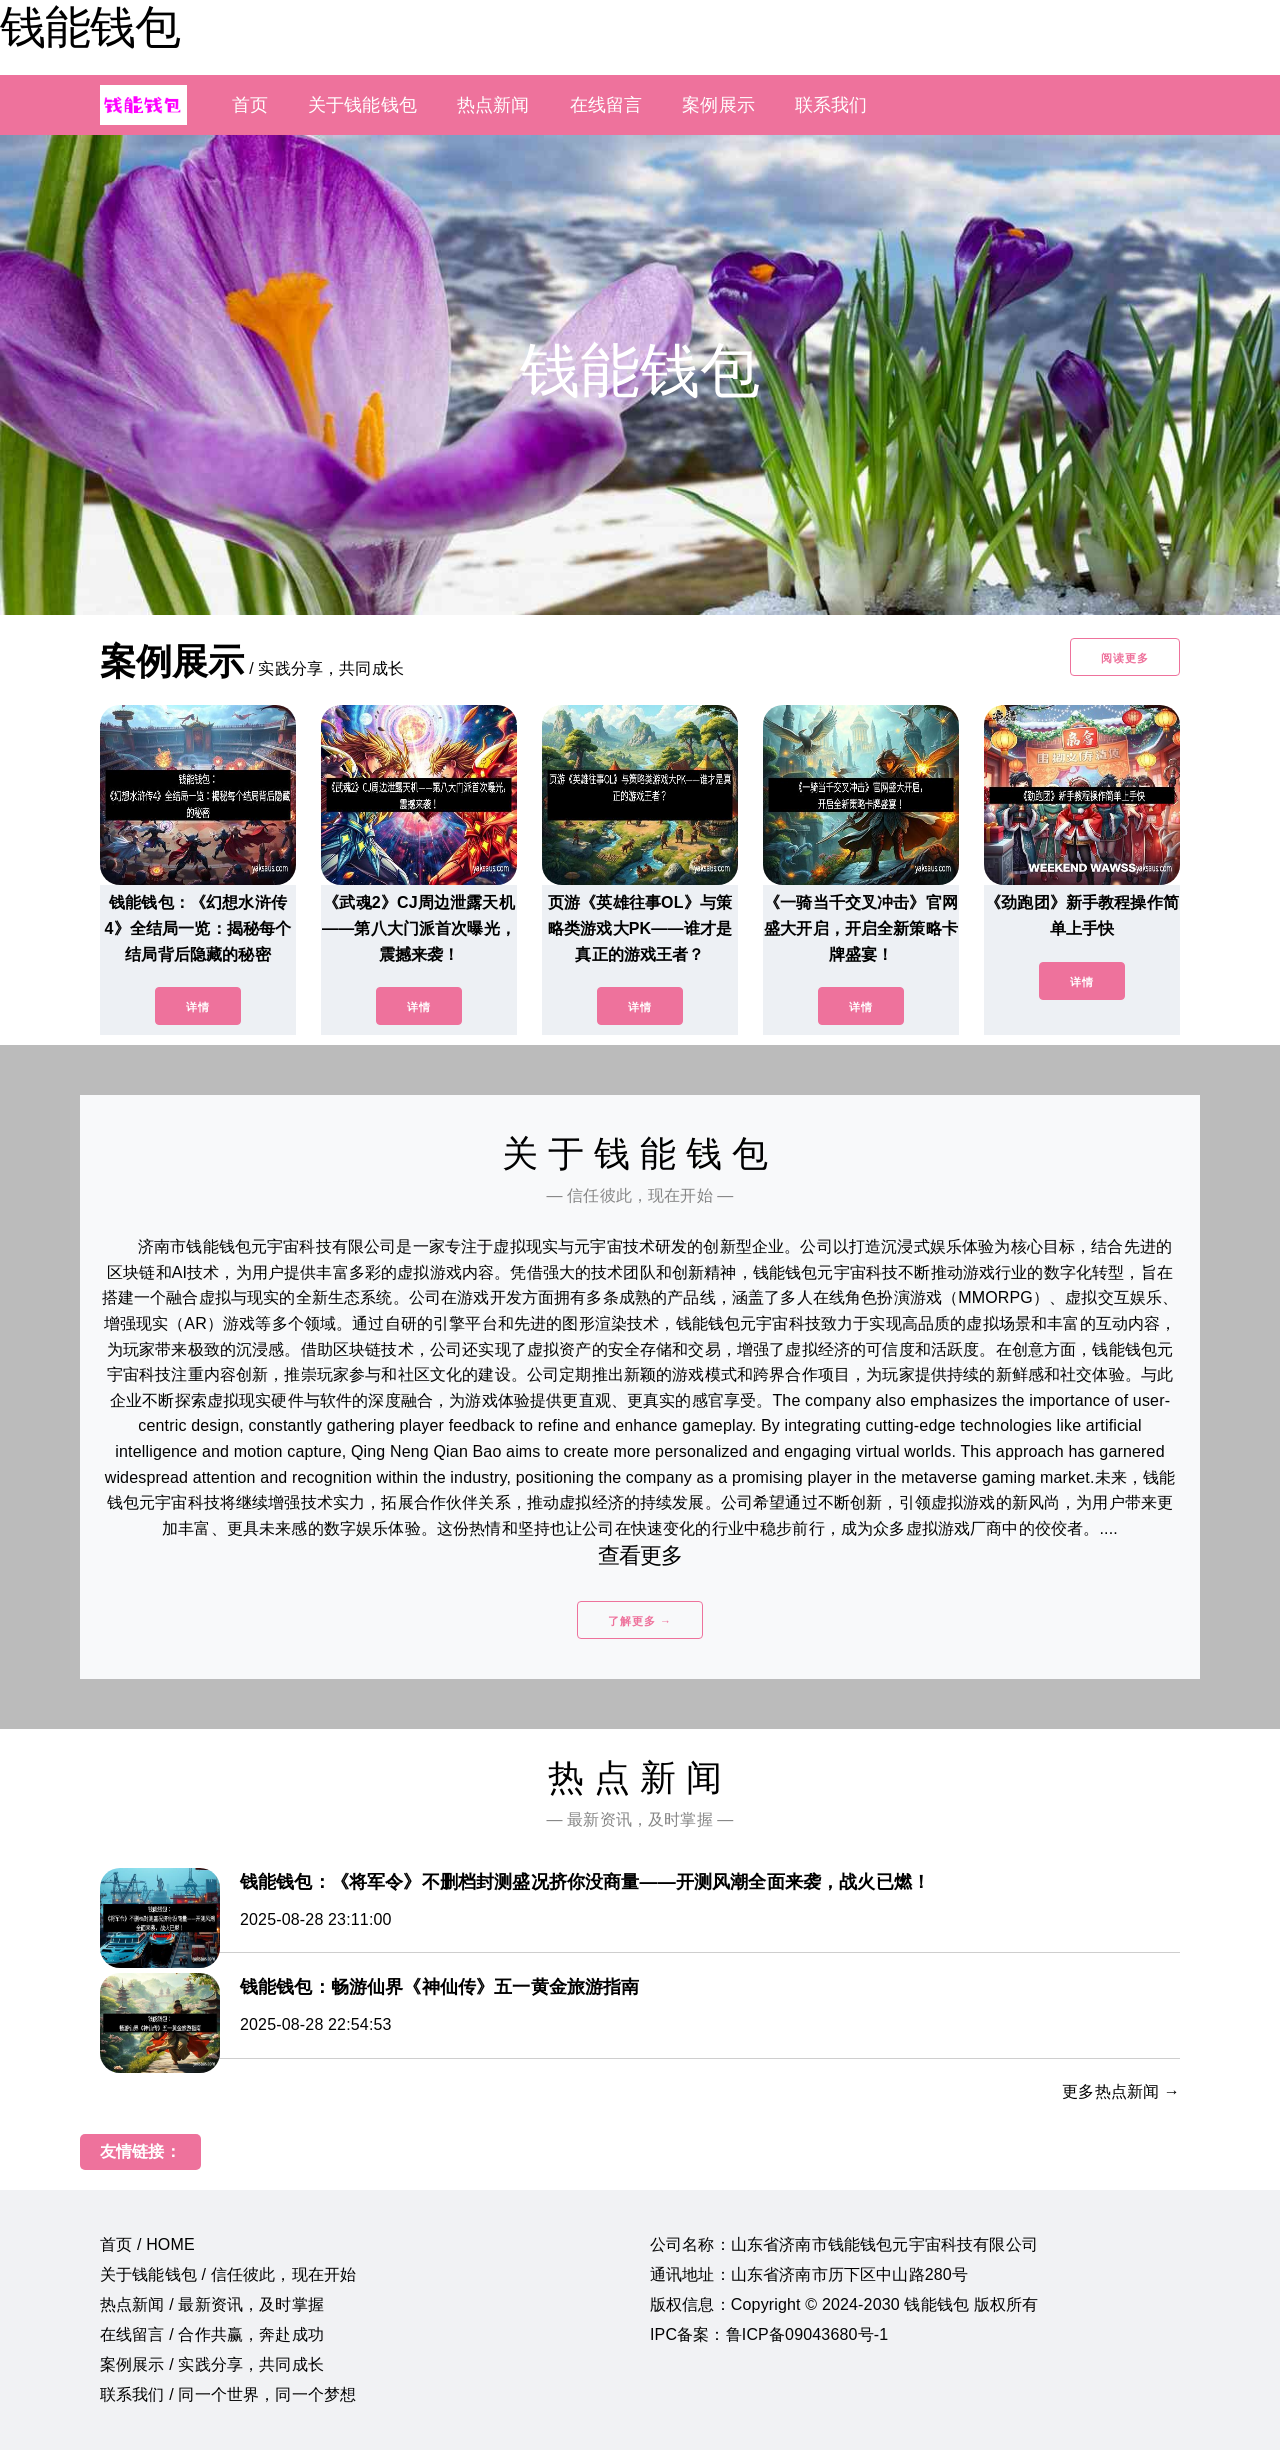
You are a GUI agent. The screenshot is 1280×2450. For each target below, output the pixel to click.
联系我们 (831, 105)
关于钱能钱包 (362, 105)
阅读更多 (1125, 658)
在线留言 (606, 105)
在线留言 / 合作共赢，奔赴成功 (212, 2334)
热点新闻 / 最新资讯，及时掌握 (212, 2304)
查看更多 (640, 1555)
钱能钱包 (90, 27)
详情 (198, 1007)
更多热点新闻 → (1121, 2091)
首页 (250, 105)
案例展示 (718, 105)
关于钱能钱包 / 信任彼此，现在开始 (228, 2274)
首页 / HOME (147, 2244)
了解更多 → (640, 1621)
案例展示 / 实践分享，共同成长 (212, 2364)
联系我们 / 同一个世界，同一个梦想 (228, 2394)
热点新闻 (493, 105)
